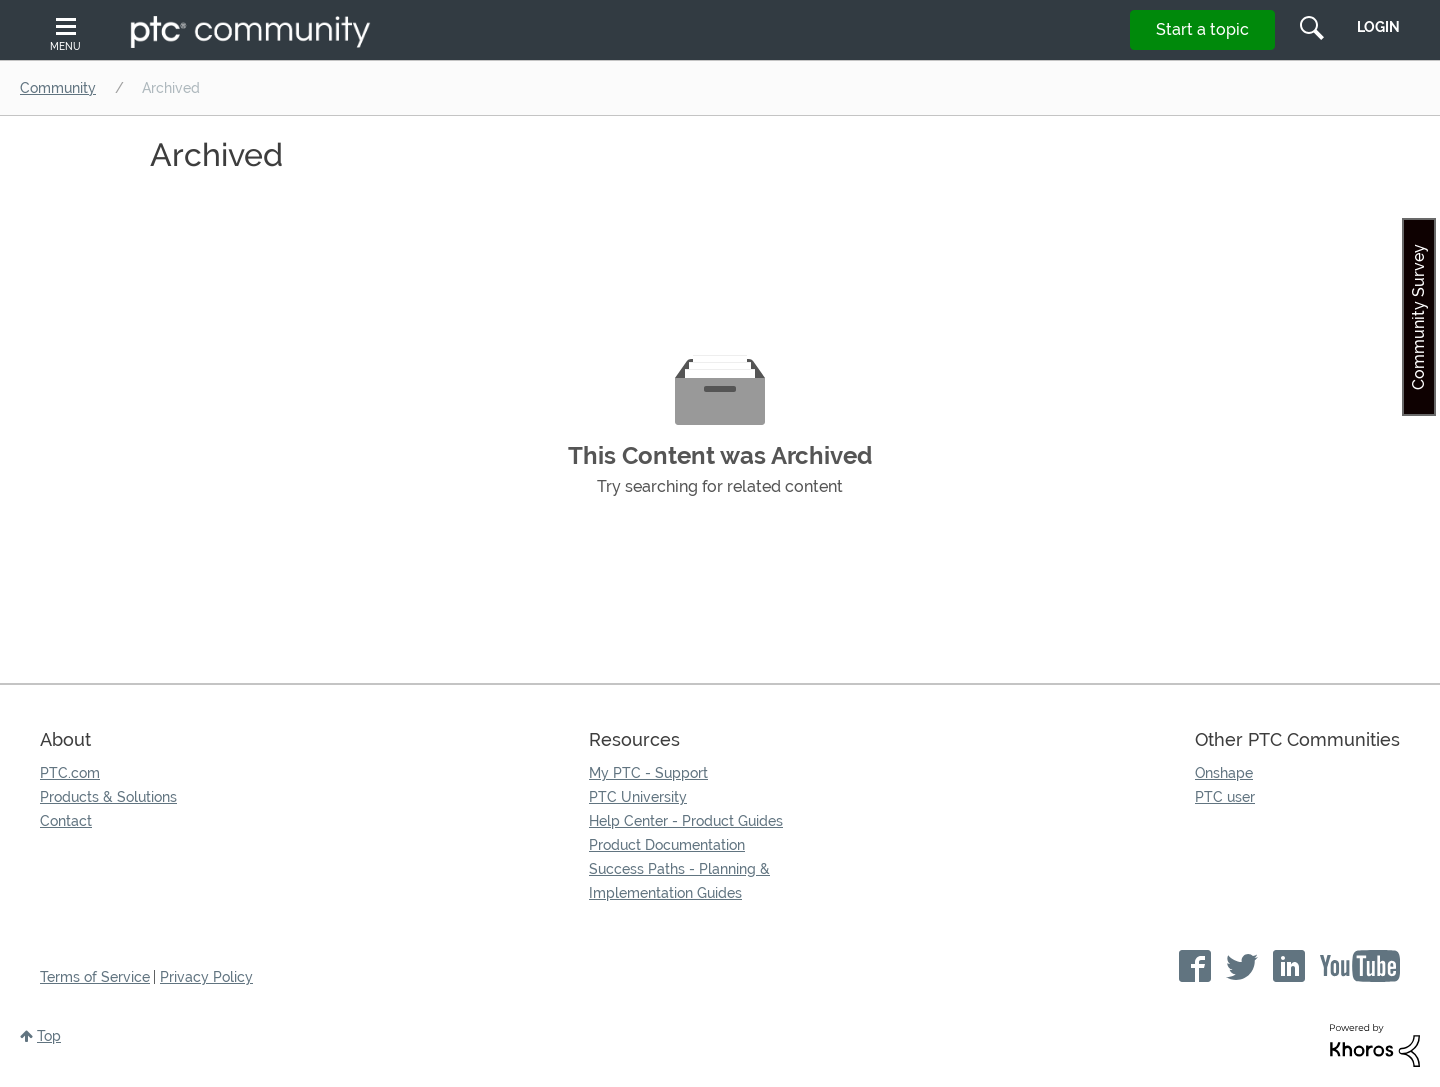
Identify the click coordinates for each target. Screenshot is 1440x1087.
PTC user (1225, 797)
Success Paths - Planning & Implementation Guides (679, 881)
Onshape (1224, 773)
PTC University (638, 797)
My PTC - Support (648, 773)
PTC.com (70, 773)
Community (58, 88)
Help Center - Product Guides (686, 821)
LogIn (1378, 27)
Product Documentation (667, 845)
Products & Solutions (108, 797)
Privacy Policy (206, 977)
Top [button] (49, 1036)
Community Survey (1418, 317)
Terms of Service (95, 977)
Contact (66, 821)
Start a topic (1202, 29)
